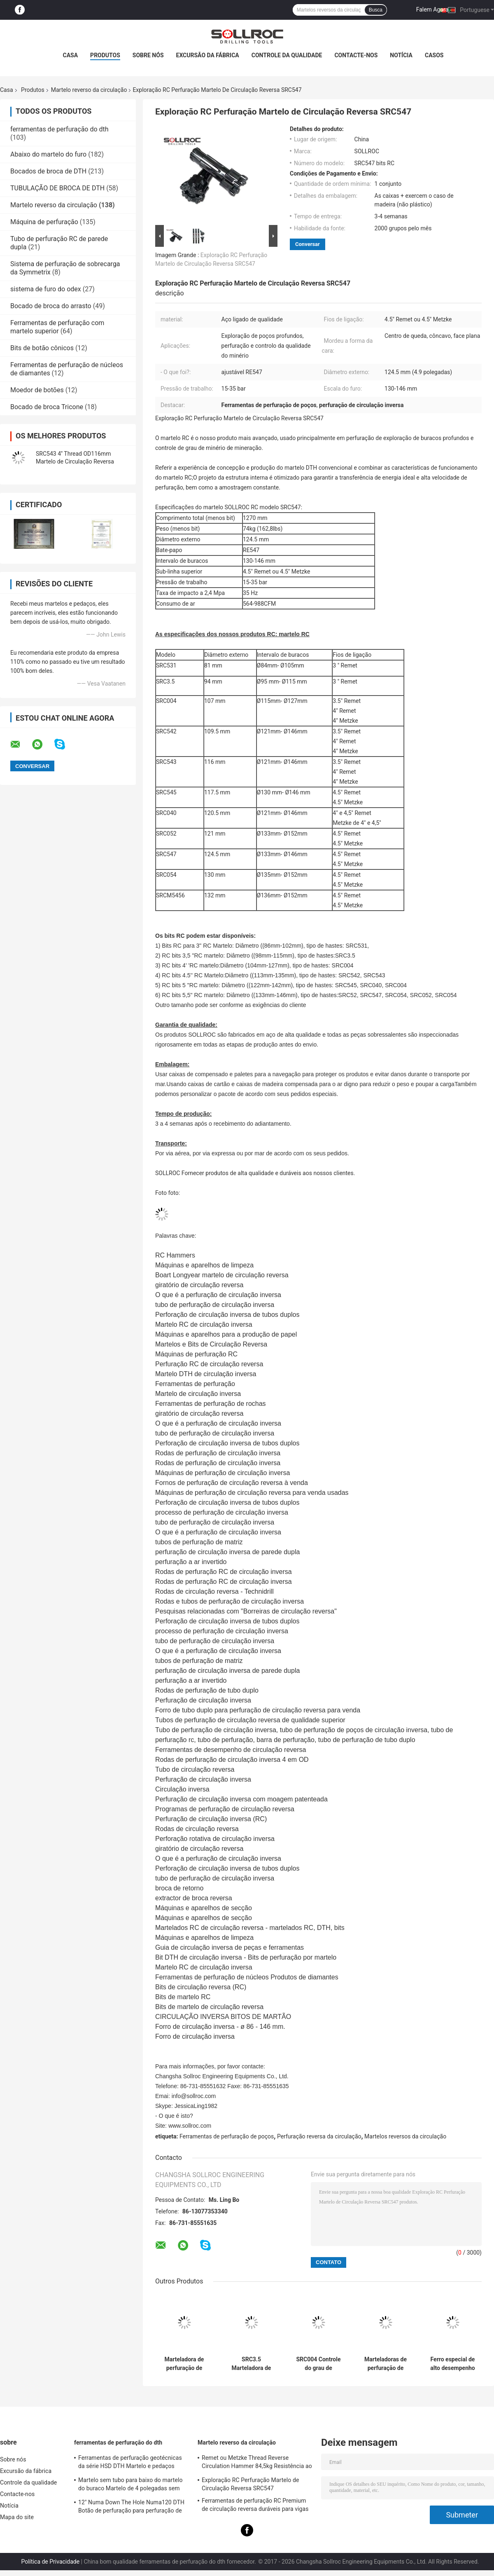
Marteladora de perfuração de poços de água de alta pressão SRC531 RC (184, 2364)
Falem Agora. (433, 9)
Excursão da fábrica (207, 55)
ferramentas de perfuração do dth (59, 129)
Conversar (307, 244)
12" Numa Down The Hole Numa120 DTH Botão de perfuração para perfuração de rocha (131, 2507)
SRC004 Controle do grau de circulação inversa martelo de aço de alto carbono (318, 2364)
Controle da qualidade (287, 55)
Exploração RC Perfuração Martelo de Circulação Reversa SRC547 (250, 2484)
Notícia (401, 55)
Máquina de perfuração (44, 222)
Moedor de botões (37, 390)
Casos (434, 55)
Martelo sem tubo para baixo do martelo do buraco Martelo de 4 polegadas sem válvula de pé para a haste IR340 (130, 2485)
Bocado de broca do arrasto (50, 306)
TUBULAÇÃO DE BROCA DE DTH (57, 188)
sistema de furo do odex (45, 289)
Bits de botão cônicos (42, 348)
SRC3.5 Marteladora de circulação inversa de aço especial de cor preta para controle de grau (251, 2364)
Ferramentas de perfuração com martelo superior (57, 327)
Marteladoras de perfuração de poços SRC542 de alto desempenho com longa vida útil (385, 2364)
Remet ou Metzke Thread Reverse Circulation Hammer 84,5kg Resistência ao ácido (257, 2463)
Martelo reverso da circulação (89, 90)
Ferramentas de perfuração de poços (226, 2136)
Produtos (105, 55)
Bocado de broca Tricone (46, 407)
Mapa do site (17, 2517)
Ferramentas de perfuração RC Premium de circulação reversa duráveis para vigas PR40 (255, 2506)
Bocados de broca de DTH (48, 171)
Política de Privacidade (50, 2561)
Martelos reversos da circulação (405, 2136)
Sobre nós (148, 55)
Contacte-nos (355, 55)
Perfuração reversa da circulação (319, 2136)
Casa (70, 55)
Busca (375, 10)
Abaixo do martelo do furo (48, 154)
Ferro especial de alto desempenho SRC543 (452, 2364)
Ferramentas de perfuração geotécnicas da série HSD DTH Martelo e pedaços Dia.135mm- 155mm (130, 2463)
